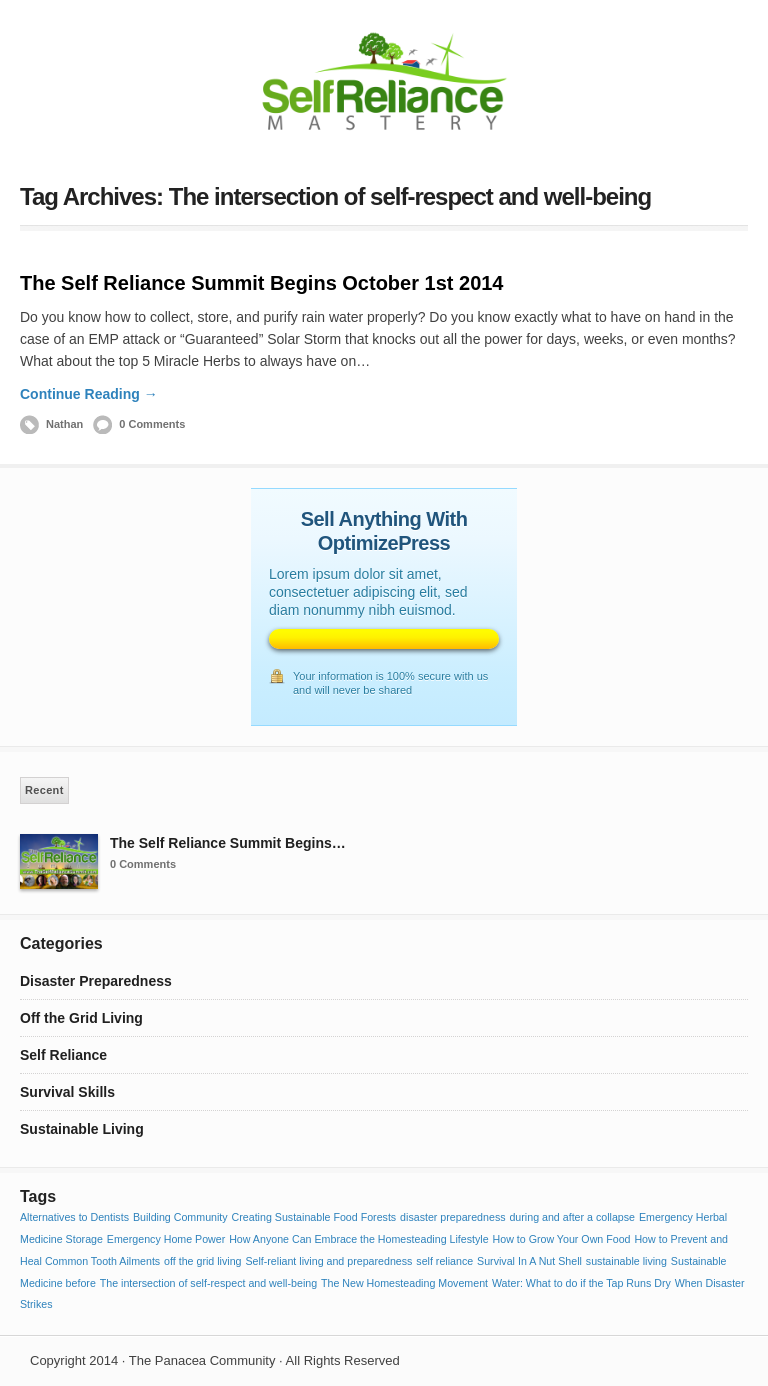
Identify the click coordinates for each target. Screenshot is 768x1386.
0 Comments (152, 424)
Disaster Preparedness (96, 981)
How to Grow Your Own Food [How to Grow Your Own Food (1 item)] (562, 1239)
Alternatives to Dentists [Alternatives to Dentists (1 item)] (74, 1217)
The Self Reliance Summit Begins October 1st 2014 (262, 283)
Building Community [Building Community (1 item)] (180, 1217)
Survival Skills (67, 1092)
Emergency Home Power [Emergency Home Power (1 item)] (166, 1239)
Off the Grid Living (81, 1018)
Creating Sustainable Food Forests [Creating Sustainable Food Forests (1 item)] (314, 1217)
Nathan (64, 424)
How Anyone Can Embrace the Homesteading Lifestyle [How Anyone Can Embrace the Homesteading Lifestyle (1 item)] (358, 1239)
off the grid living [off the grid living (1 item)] (202, 1261)
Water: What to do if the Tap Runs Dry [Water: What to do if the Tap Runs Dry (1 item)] (581, 1283)
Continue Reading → (89, 394)
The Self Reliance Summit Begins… (228, 843)
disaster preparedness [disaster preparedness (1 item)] (452, 1217)
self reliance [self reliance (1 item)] (444, 1261)
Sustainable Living (82, 1129)
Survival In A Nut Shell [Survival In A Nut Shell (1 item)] (529, 1261)
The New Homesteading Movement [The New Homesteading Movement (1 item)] (404, 1283)
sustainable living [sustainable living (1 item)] (626, 1261)
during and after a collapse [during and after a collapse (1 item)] (572, 1217)
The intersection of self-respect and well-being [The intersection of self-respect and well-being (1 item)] (208, 1283)
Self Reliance (63, 1055)
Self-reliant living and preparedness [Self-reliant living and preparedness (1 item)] (328, 1261)
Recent (44, 790)
